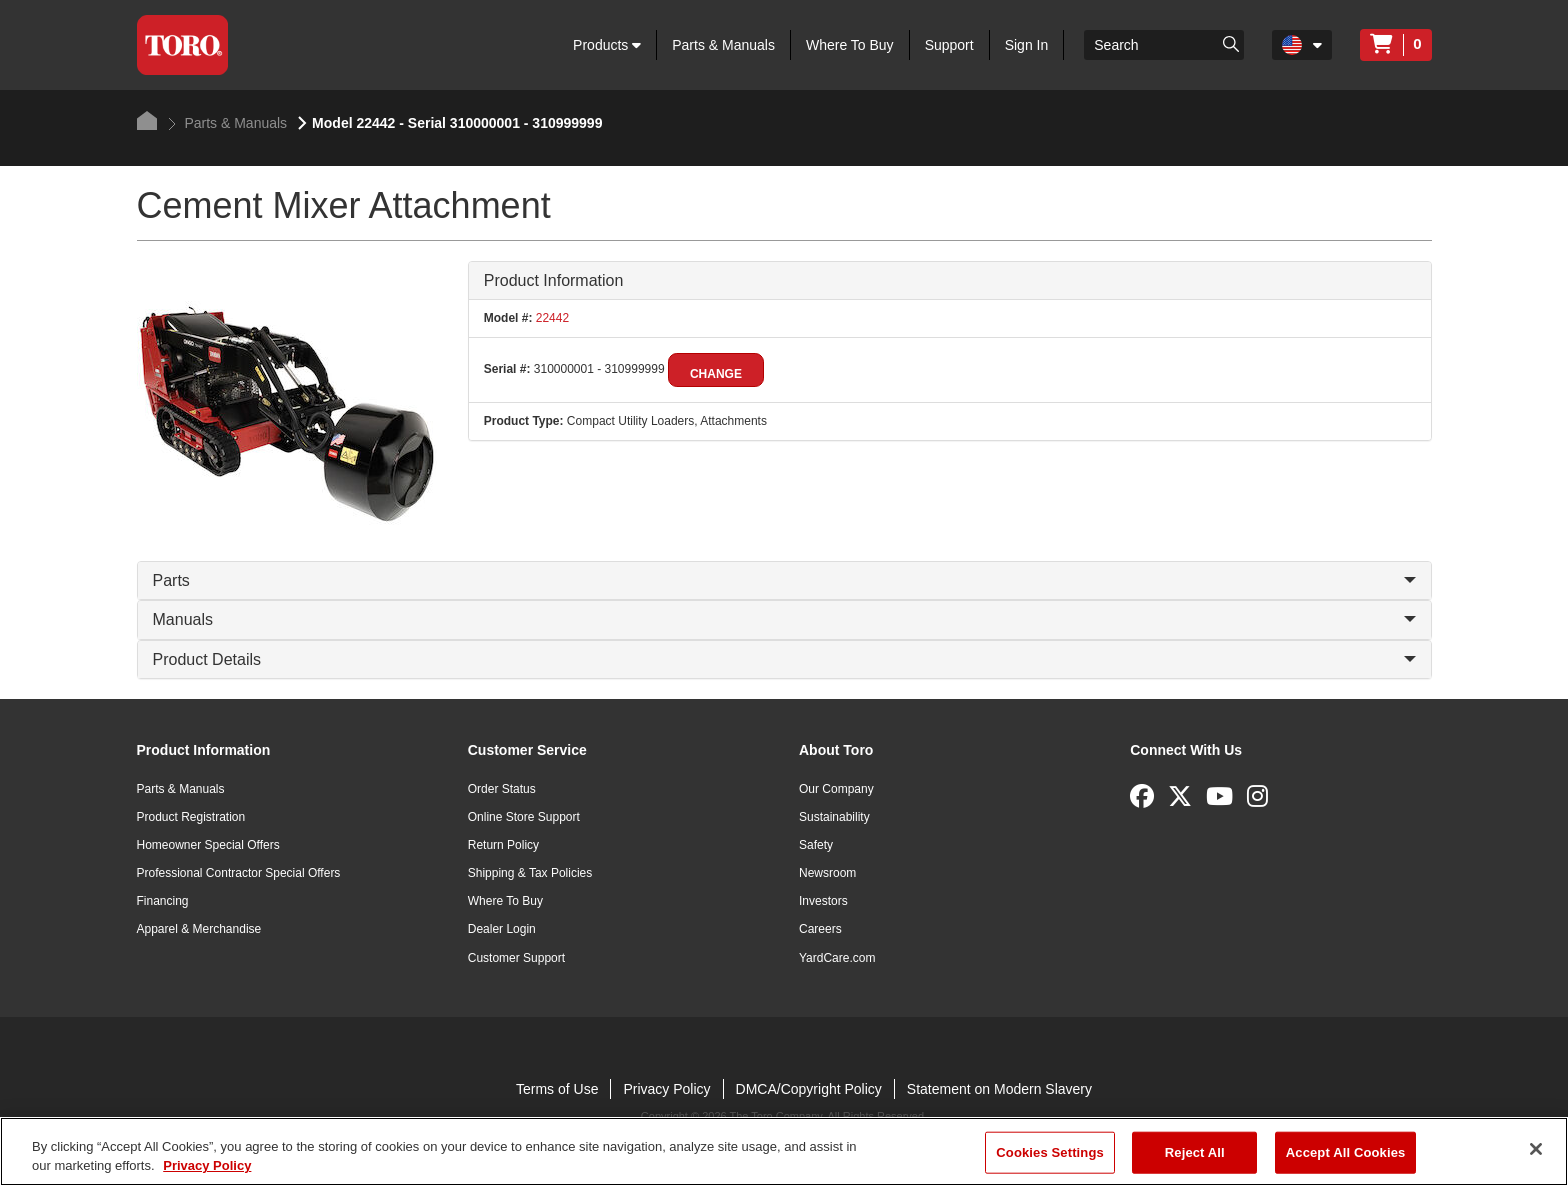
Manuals (784, 619)
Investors (823, 901)
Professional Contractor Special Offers (239, 873)
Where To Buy (850, 45)
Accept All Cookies (1346, 1152)
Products (607, 45)
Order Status (502, 789)
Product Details (784, 659)
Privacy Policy (666, 1089)
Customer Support (516, 958)
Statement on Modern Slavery (999, 1089)
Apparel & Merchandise (199, 929)
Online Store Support (524, 817)
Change (716, 374)
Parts (784, 580)
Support (949, 45)
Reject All (1195, 1152)
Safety (816, 845)
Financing (163, 901)
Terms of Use (557, 1089)
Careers (820, 929)
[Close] (1536, 1149)
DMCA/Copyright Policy (809, 1089)
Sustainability (834, 817)
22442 (550, 318)
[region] (784, 1151)
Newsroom (827, 873)
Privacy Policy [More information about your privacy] (207, 1165)
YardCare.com (837, 958)
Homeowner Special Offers (208, 845)
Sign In (1027, 45)
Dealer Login (502, 929)
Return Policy (503, 845)
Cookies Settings (1050, 1152)
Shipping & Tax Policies (530, 873)
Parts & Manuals (723, 45)
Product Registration (191, 817)
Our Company (836, 789)
